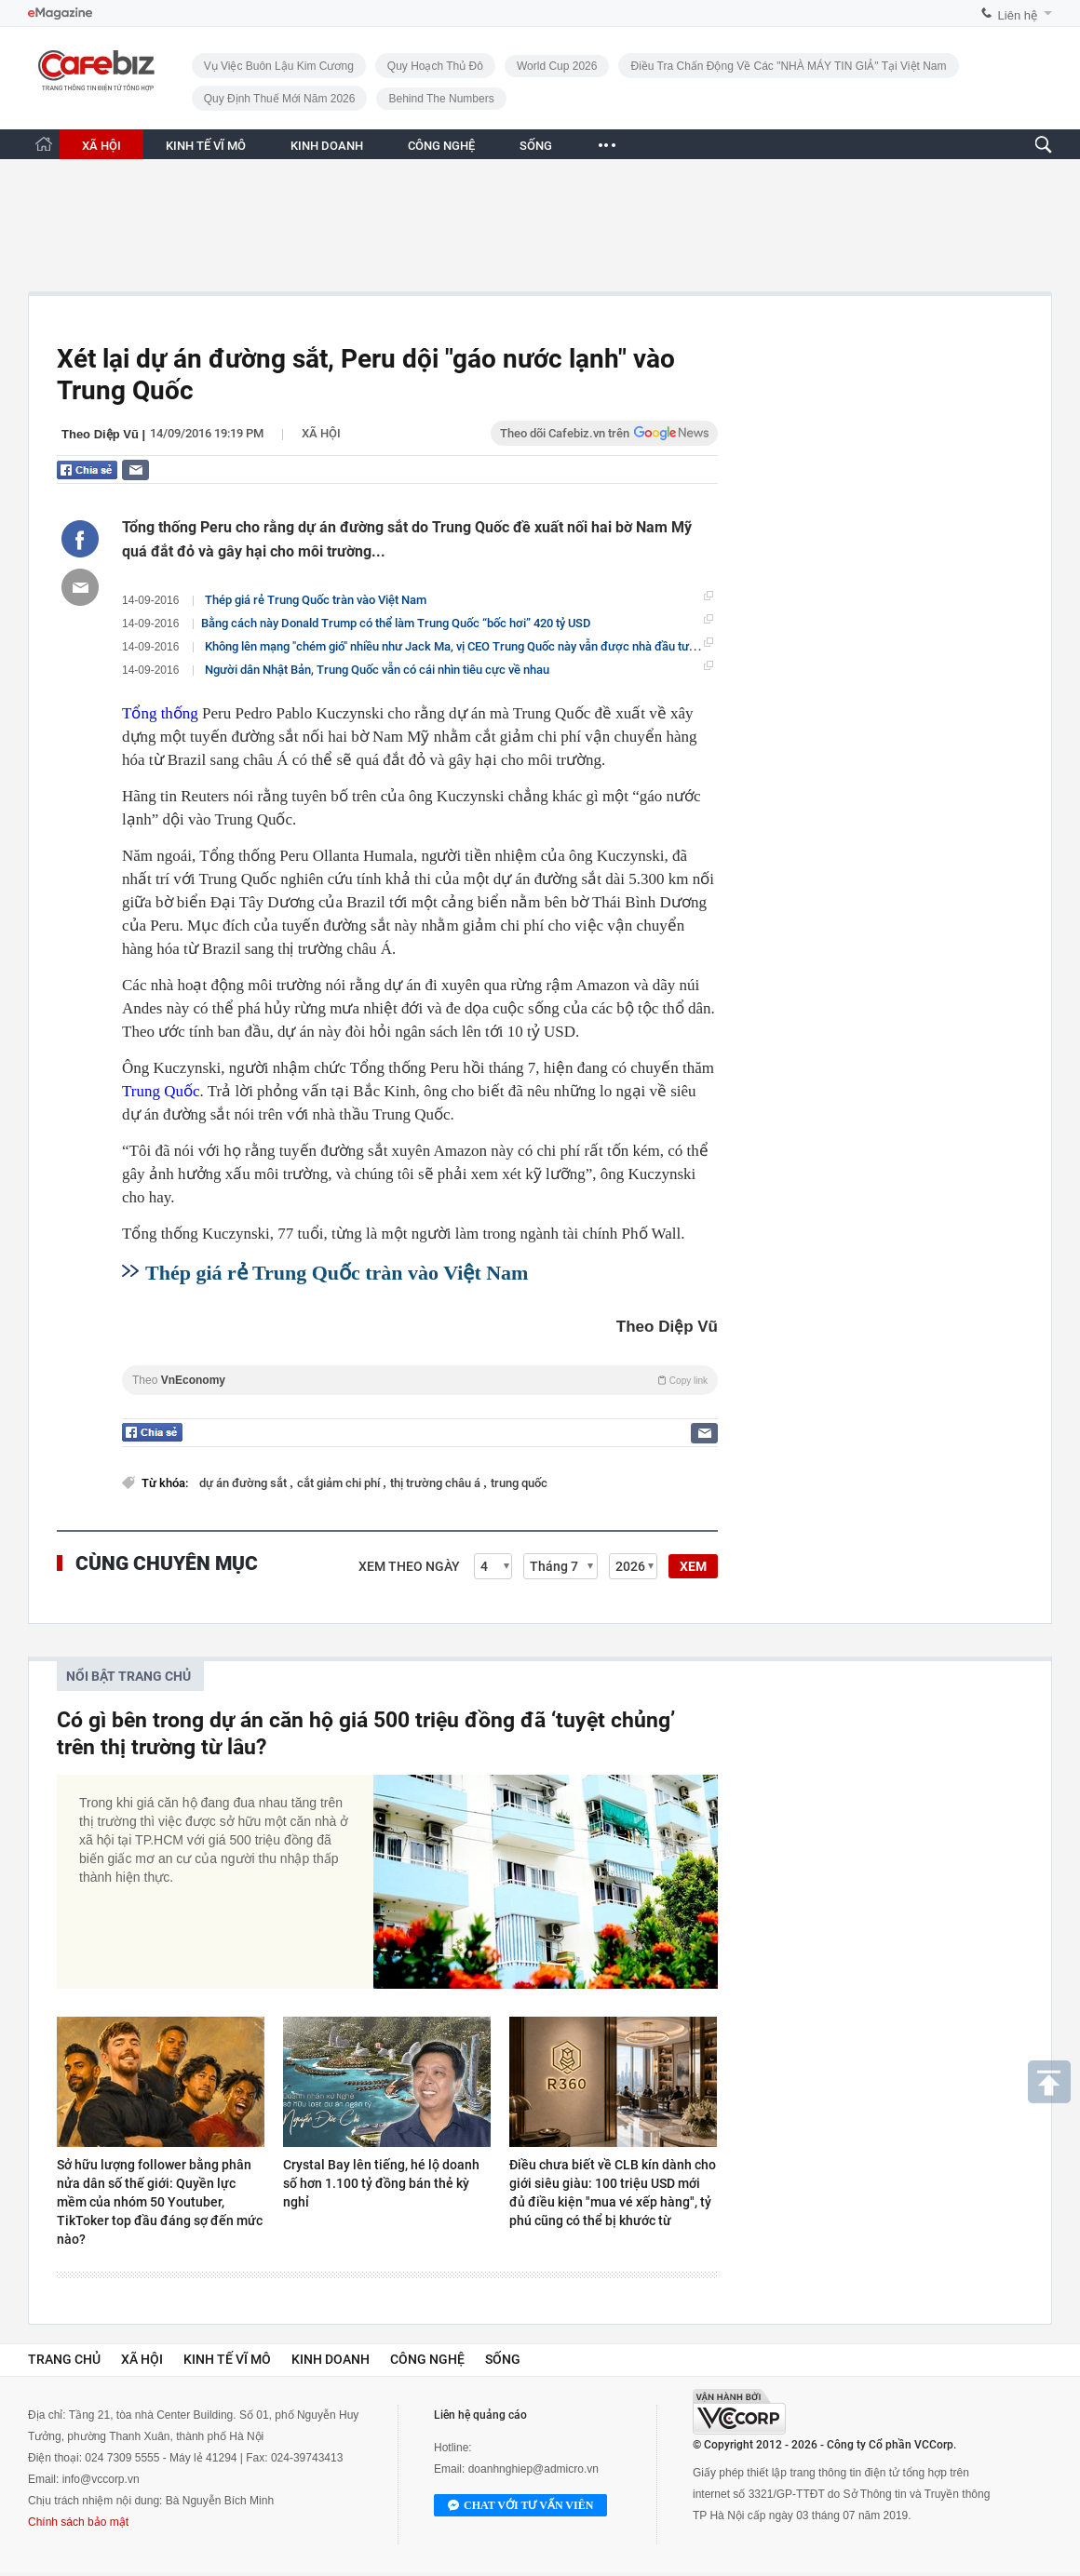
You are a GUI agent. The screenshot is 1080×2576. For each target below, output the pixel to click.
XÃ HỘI (101, 146)
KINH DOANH (326, 146)
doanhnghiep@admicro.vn (533, 2468)
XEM (693, 1566)
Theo (420, 1380)
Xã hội (321, 433)
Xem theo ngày (409, 1566)
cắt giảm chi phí (340, 1483)
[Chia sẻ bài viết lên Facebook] (80, 538)
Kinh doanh (330, 2359)
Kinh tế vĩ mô (227, 2359)
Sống (502, 2359)
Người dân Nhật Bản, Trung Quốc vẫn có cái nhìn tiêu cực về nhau (377, 670)
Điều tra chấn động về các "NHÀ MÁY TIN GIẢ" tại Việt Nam (788, 66)
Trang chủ (64, 2359)
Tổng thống (160, 713)
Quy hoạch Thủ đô (435, 66)
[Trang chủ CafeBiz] (43, 144)
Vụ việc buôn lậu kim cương (279, 66)
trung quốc (519, 1483)
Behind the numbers (440, 98)
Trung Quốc (161, 1091)
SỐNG (536, 146)
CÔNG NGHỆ (441, 146)
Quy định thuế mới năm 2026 (280, 98)
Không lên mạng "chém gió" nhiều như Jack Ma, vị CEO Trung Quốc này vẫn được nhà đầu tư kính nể (467, 645)
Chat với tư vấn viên (520, 2506)
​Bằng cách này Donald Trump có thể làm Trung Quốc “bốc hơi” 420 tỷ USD (396, 623)
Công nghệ (427, 2359)
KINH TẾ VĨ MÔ (206, 146)
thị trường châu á (436, 1483)
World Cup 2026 (557, 66)
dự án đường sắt (244, 1483)
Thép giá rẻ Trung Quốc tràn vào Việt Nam (315, 600)
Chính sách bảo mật (78, 2522)
